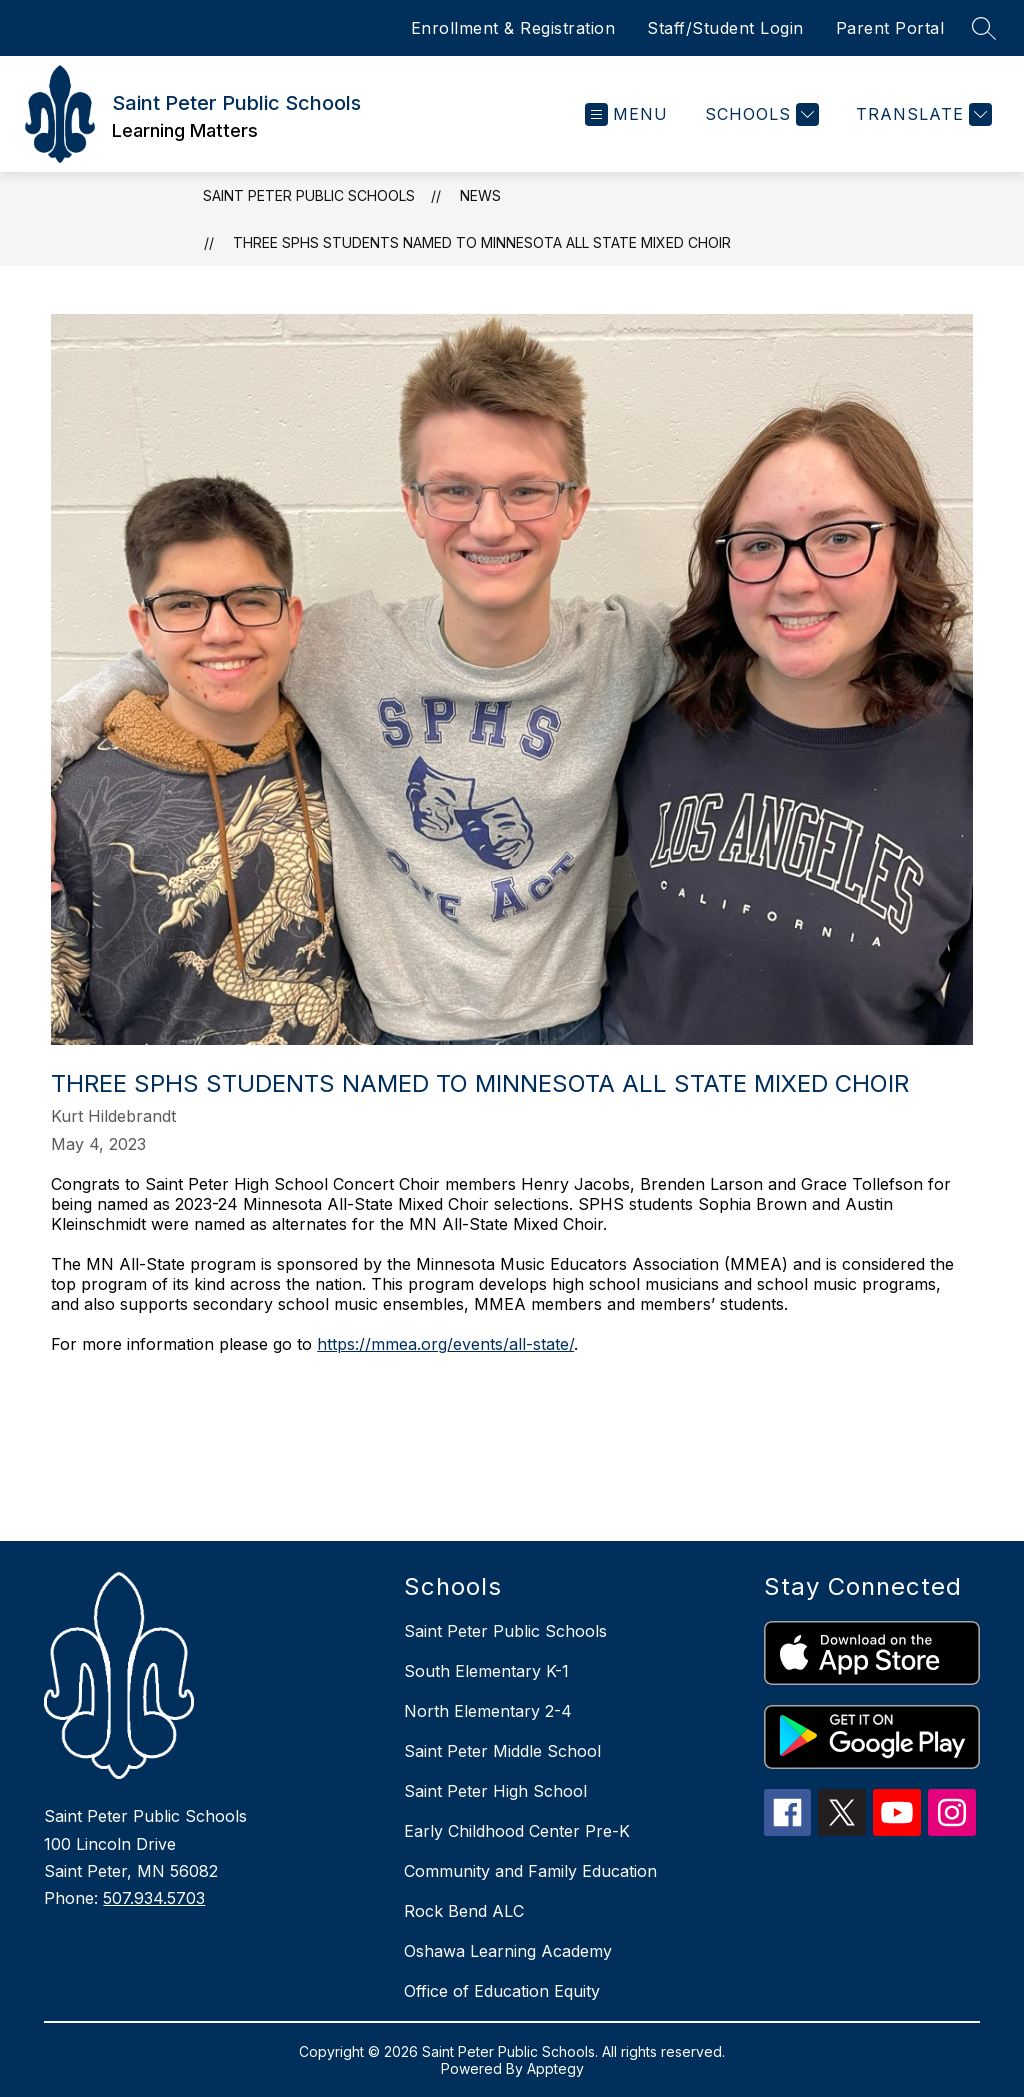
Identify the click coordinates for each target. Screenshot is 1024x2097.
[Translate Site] (921, 114)
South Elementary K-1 (486, 1671)
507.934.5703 (154, 1898)
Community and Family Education (530, 1871)
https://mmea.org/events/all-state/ (445, 1344)
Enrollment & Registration (513, 28)
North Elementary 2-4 (488, 1711)
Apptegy (555, 2068)
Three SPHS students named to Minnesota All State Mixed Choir (482, 242)
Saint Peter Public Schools (309, 195)
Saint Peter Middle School (502, 1751)
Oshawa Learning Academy (508, 1951)
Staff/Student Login (725, 28)
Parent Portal (890, 28)
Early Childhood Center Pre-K (517, 1831)
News (480, 195)
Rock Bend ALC (464, 1911)
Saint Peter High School (495, 1791)
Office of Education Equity (502, 1991)
